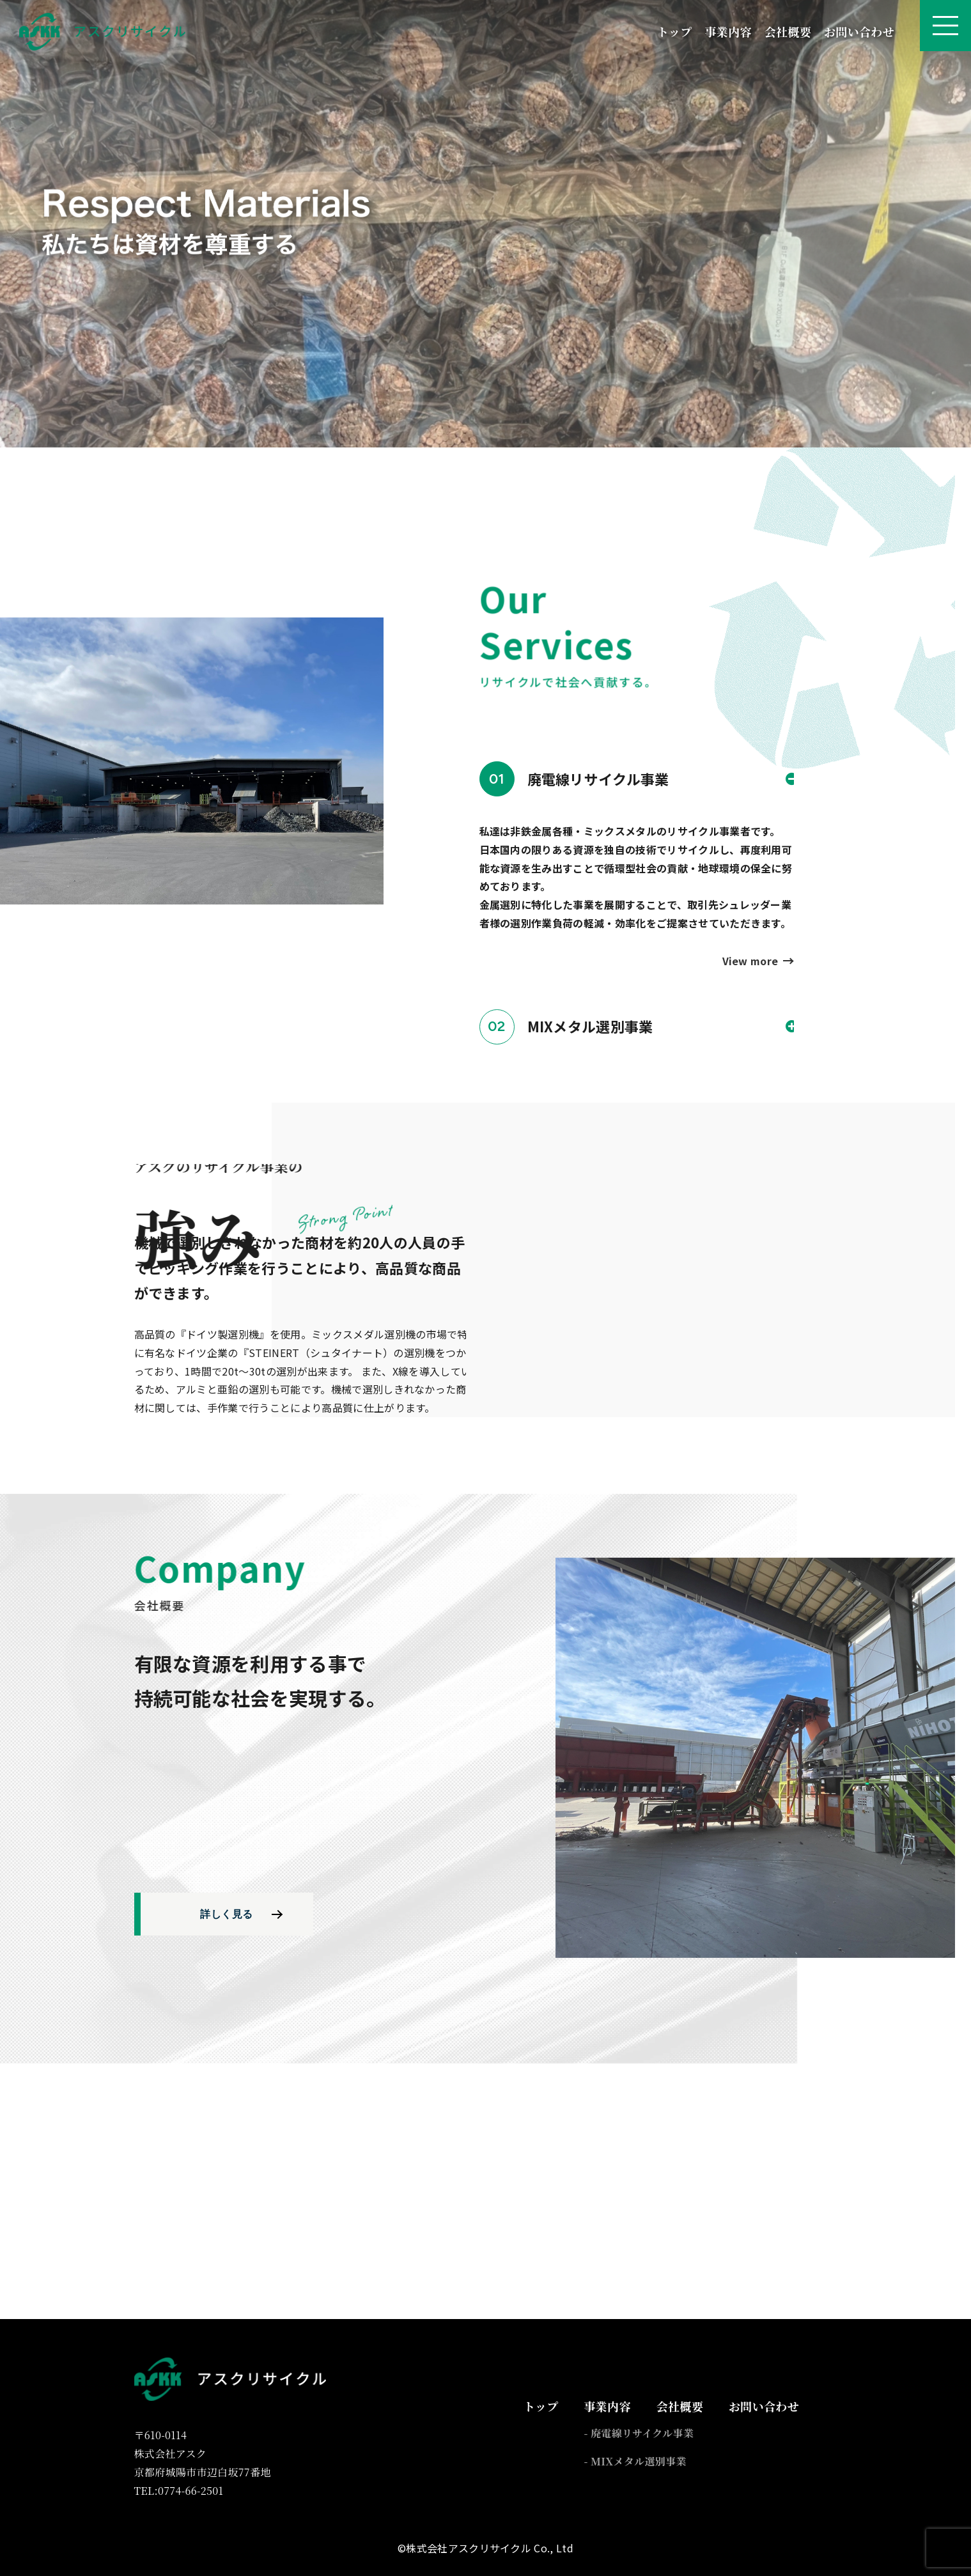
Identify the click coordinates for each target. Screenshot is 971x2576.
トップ (674, 31)
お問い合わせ (859, 31)
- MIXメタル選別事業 (635, 2461)
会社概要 (788, 31)
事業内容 (728, 31)
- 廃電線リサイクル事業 (639, 2433)
